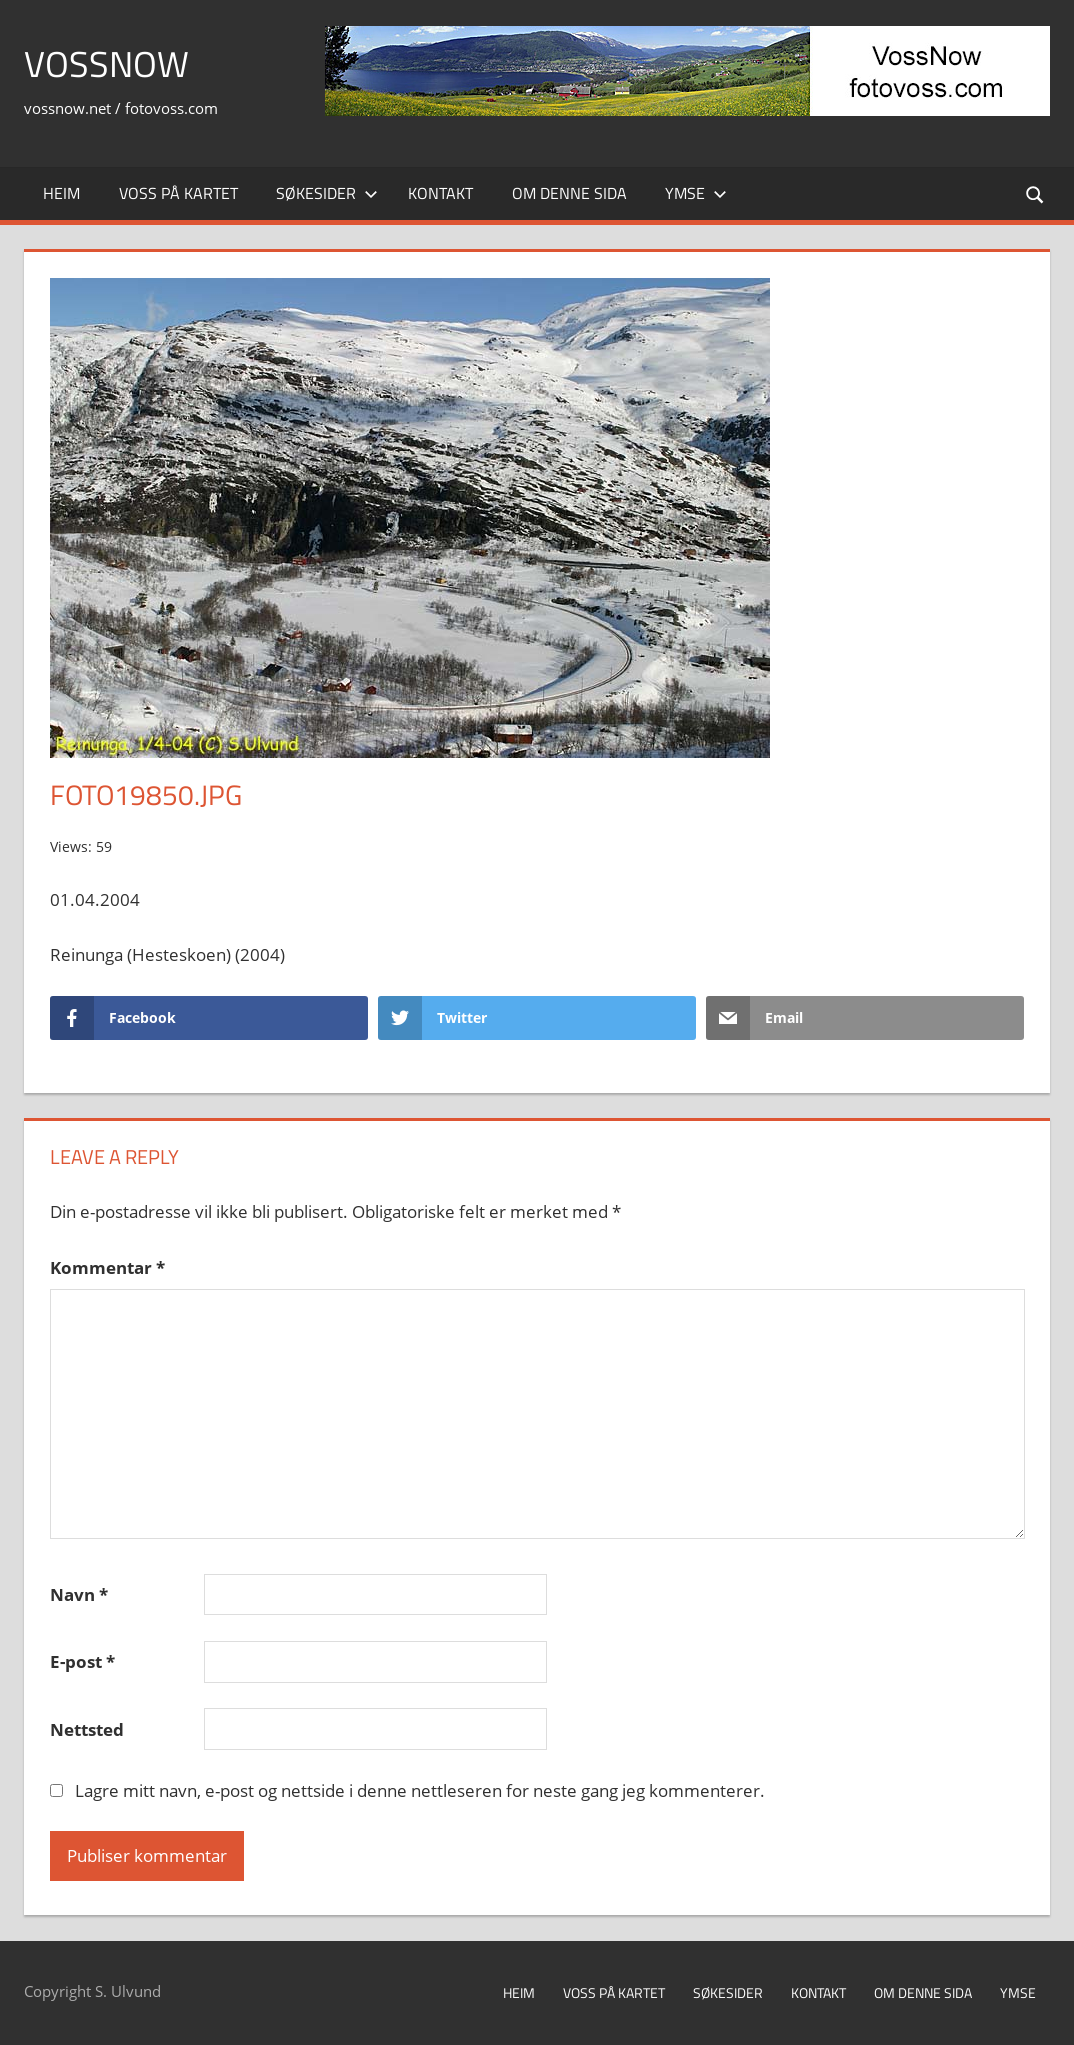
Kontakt (440, 193)
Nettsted (87, 1729)
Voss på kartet (178, 193)
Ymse (696, 193)
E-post (82, 1661)
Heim (61, 193)
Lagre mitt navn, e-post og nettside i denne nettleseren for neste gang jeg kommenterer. (420, 1790)
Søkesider (327, 193)
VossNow (106, 63)
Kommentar (107, 1267)
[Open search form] (1036, 193)
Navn (79, 1594)
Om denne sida (569, 193)
